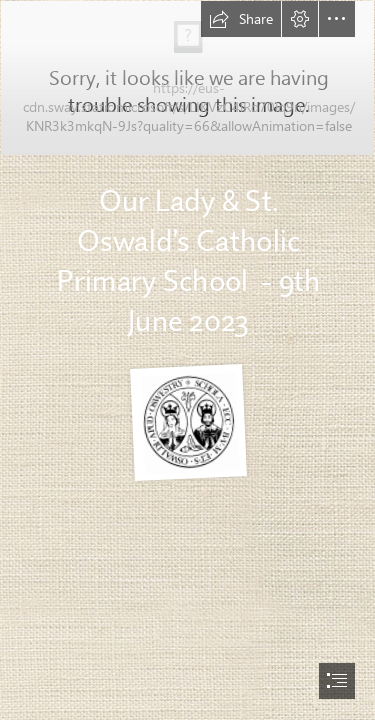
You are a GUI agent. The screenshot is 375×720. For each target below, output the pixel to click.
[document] (187, 360)
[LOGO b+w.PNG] (187, 422)
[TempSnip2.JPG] (187, 177)
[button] (241, 19)
